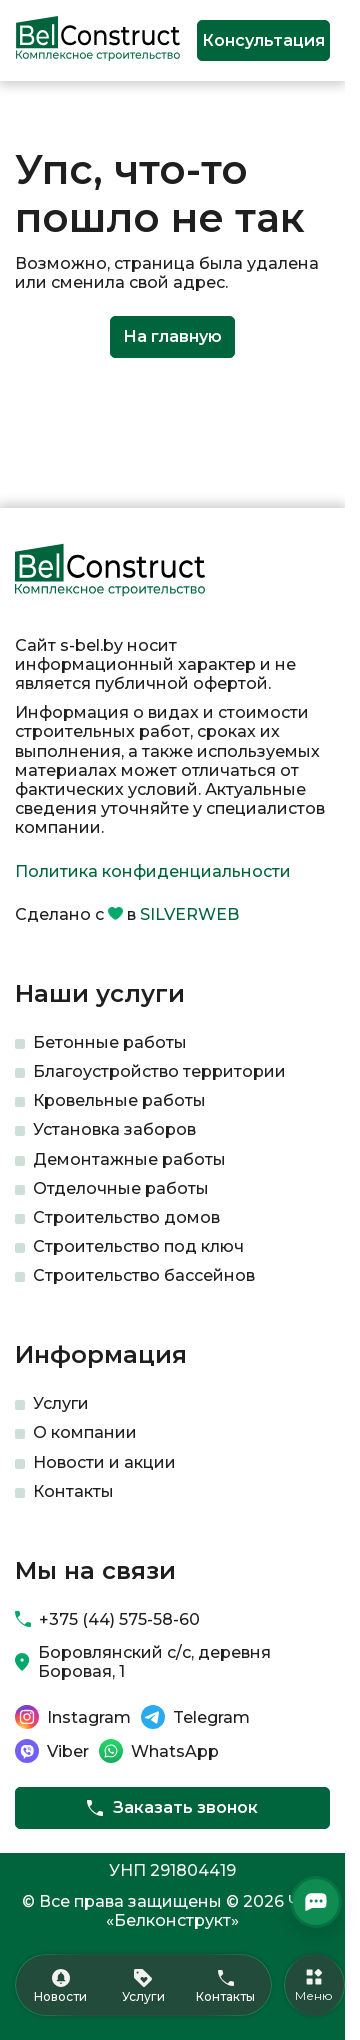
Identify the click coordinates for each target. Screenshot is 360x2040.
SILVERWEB (189, 914)
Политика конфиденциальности (153, 871)
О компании (85, 1432)
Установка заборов (114, 1129)
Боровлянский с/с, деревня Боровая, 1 (154, 1662)
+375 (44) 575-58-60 (119, 1619)
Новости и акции (104, 1462)
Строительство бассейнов (144, 1275)
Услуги (61, 1403)
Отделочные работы (121, 1188)
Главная (43, 113)
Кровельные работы (119, 1100)
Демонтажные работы (129, 1159)
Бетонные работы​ (110, 1042)
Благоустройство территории (159, 1071)
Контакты (73, 1491)
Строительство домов (126, 1217)
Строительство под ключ (138, 1246)
